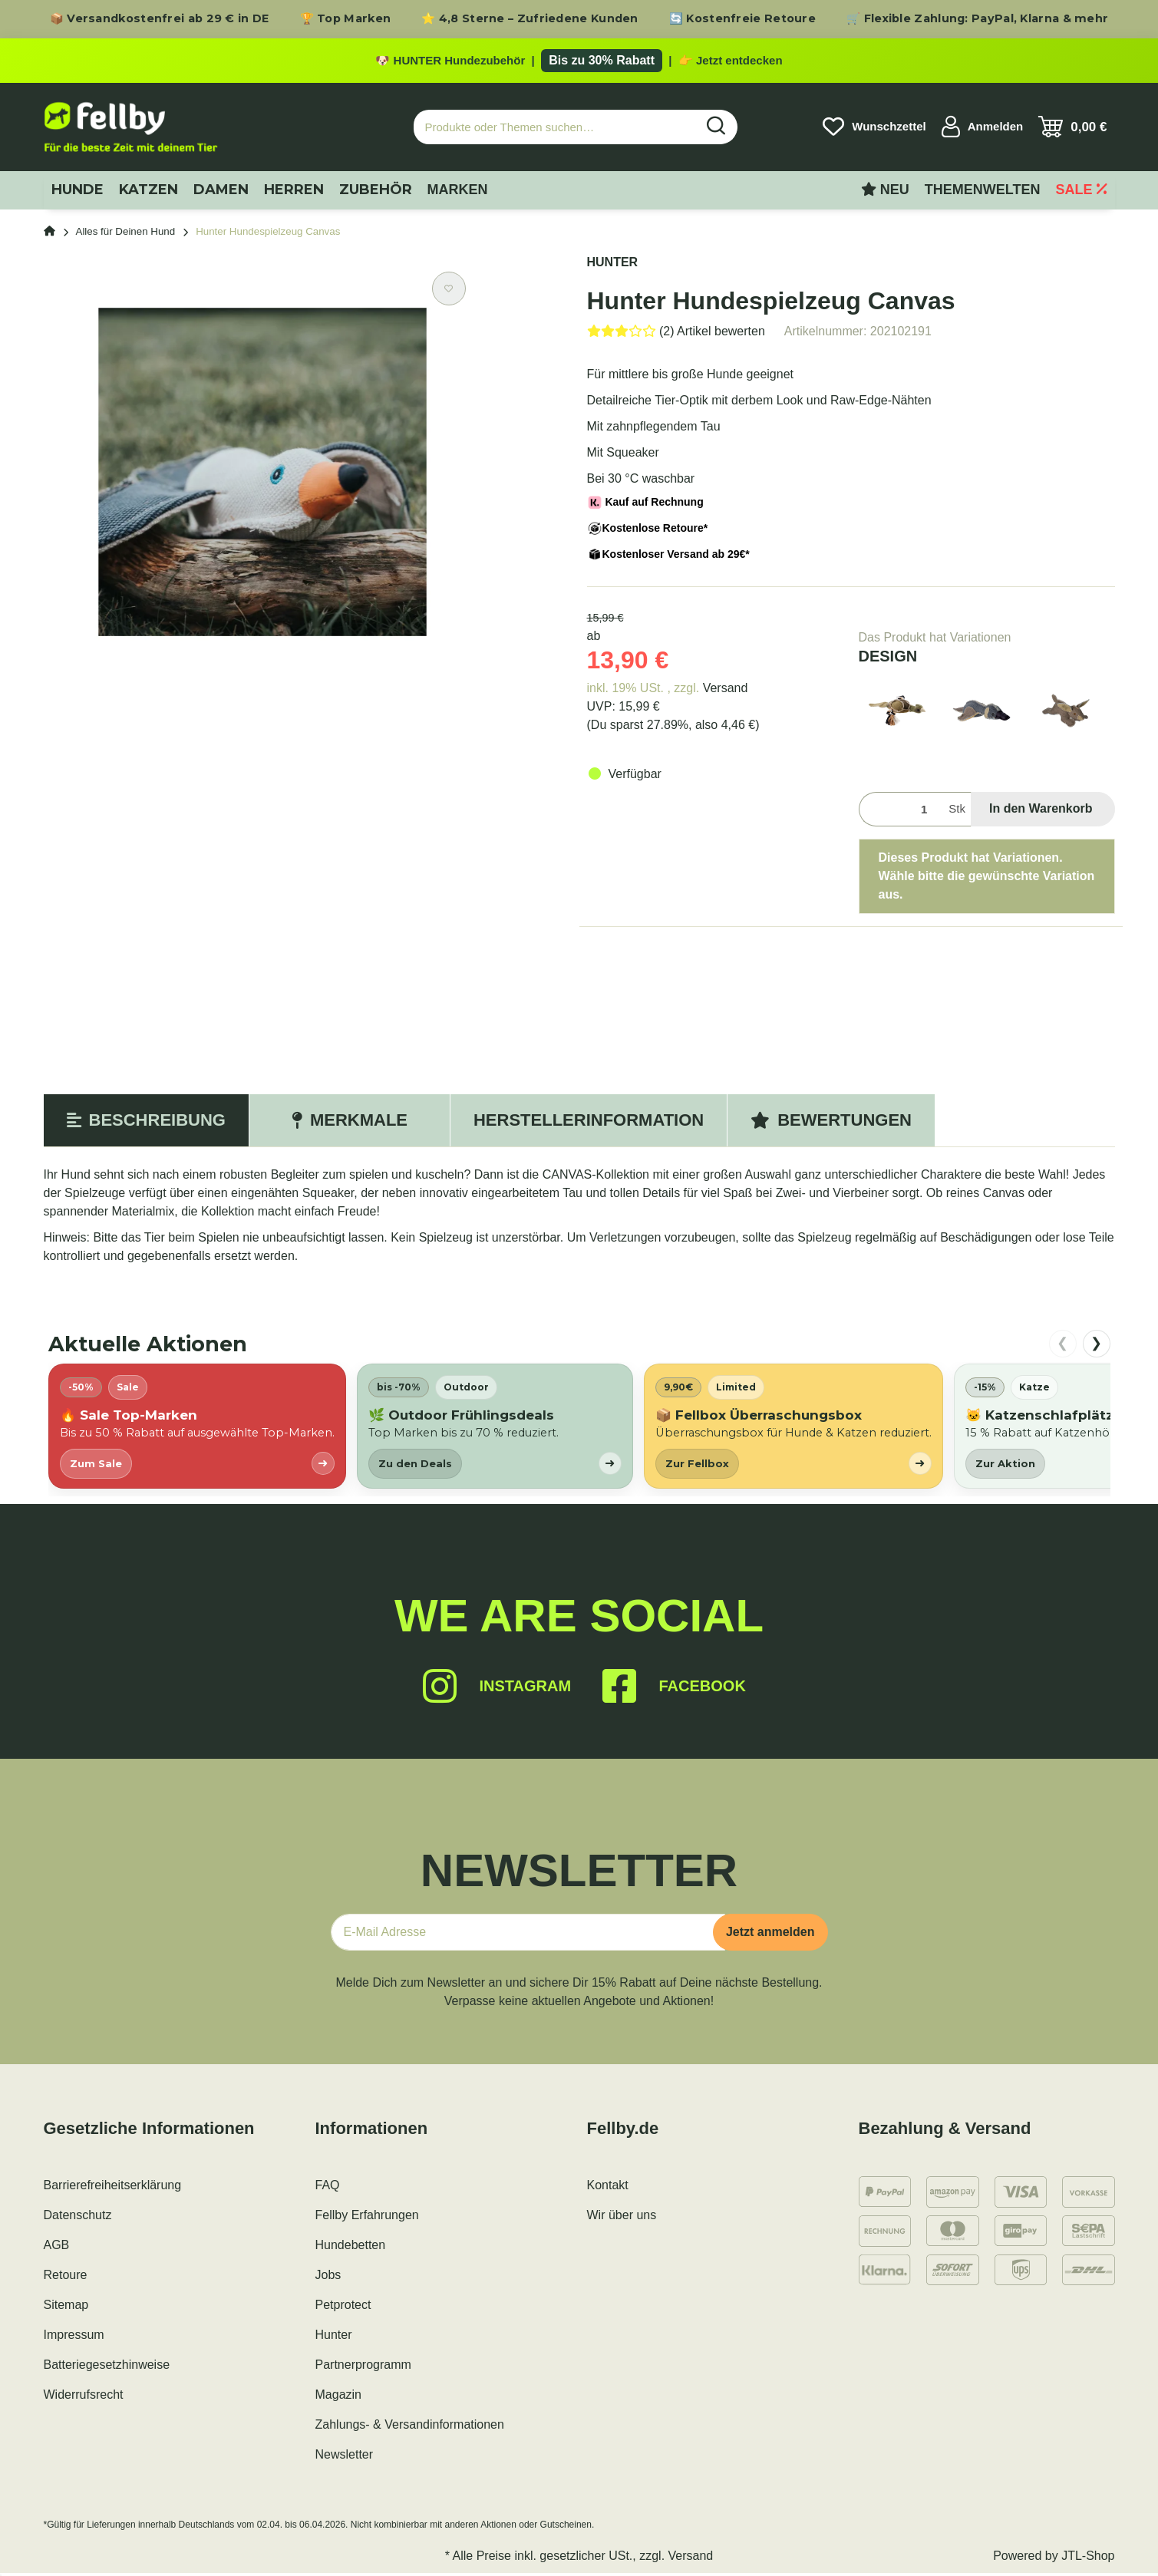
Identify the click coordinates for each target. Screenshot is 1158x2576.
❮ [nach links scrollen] (1062, 1345)
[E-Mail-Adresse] (528, 1935)
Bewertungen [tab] (831, 1123)
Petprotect (343, 2307)
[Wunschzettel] (874, 130)
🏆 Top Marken (345, 18)
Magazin (338, 2397)
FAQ (327, 2188)
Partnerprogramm (363, 2367)
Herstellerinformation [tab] (588, 1123)
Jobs (328, 2277)
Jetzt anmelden (770, 1934)
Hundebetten (350, 2247)
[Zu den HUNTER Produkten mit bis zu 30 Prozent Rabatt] (579, 62)
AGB (57, 2247)
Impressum (74, 2337)
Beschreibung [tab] (146, 1123)
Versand (725, 691)
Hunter (333, 2337)
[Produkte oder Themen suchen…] (555, 130)
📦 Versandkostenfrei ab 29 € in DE (159, 18)
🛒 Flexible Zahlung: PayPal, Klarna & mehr (977, 18)
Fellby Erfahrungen (367, 2218)
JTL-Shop (1087, 2558)
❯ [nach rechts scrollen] (1096, 1345)
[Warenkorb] (1072, 130)
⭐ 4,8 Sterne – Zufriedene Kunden (529, 18)
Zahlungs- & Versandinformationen (409, 2427)
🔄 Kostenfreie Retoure (742, 18)
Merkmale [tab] (349, 1123)
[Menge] (901, 812)
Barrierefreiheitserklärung (113, 2188)
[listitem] (197, 1429)
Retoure (65, 2277)
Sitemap (66, 2307)
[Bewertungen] (676, 334)
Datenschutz (78, 2218)
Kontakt (607, 2188)
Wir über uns (622, 2218)
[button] (983, 130)
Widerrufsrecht (84, 2397)
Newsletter (344, 2457)
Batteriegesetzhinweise (107, 2367)
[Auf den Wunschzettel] (449, 291)
